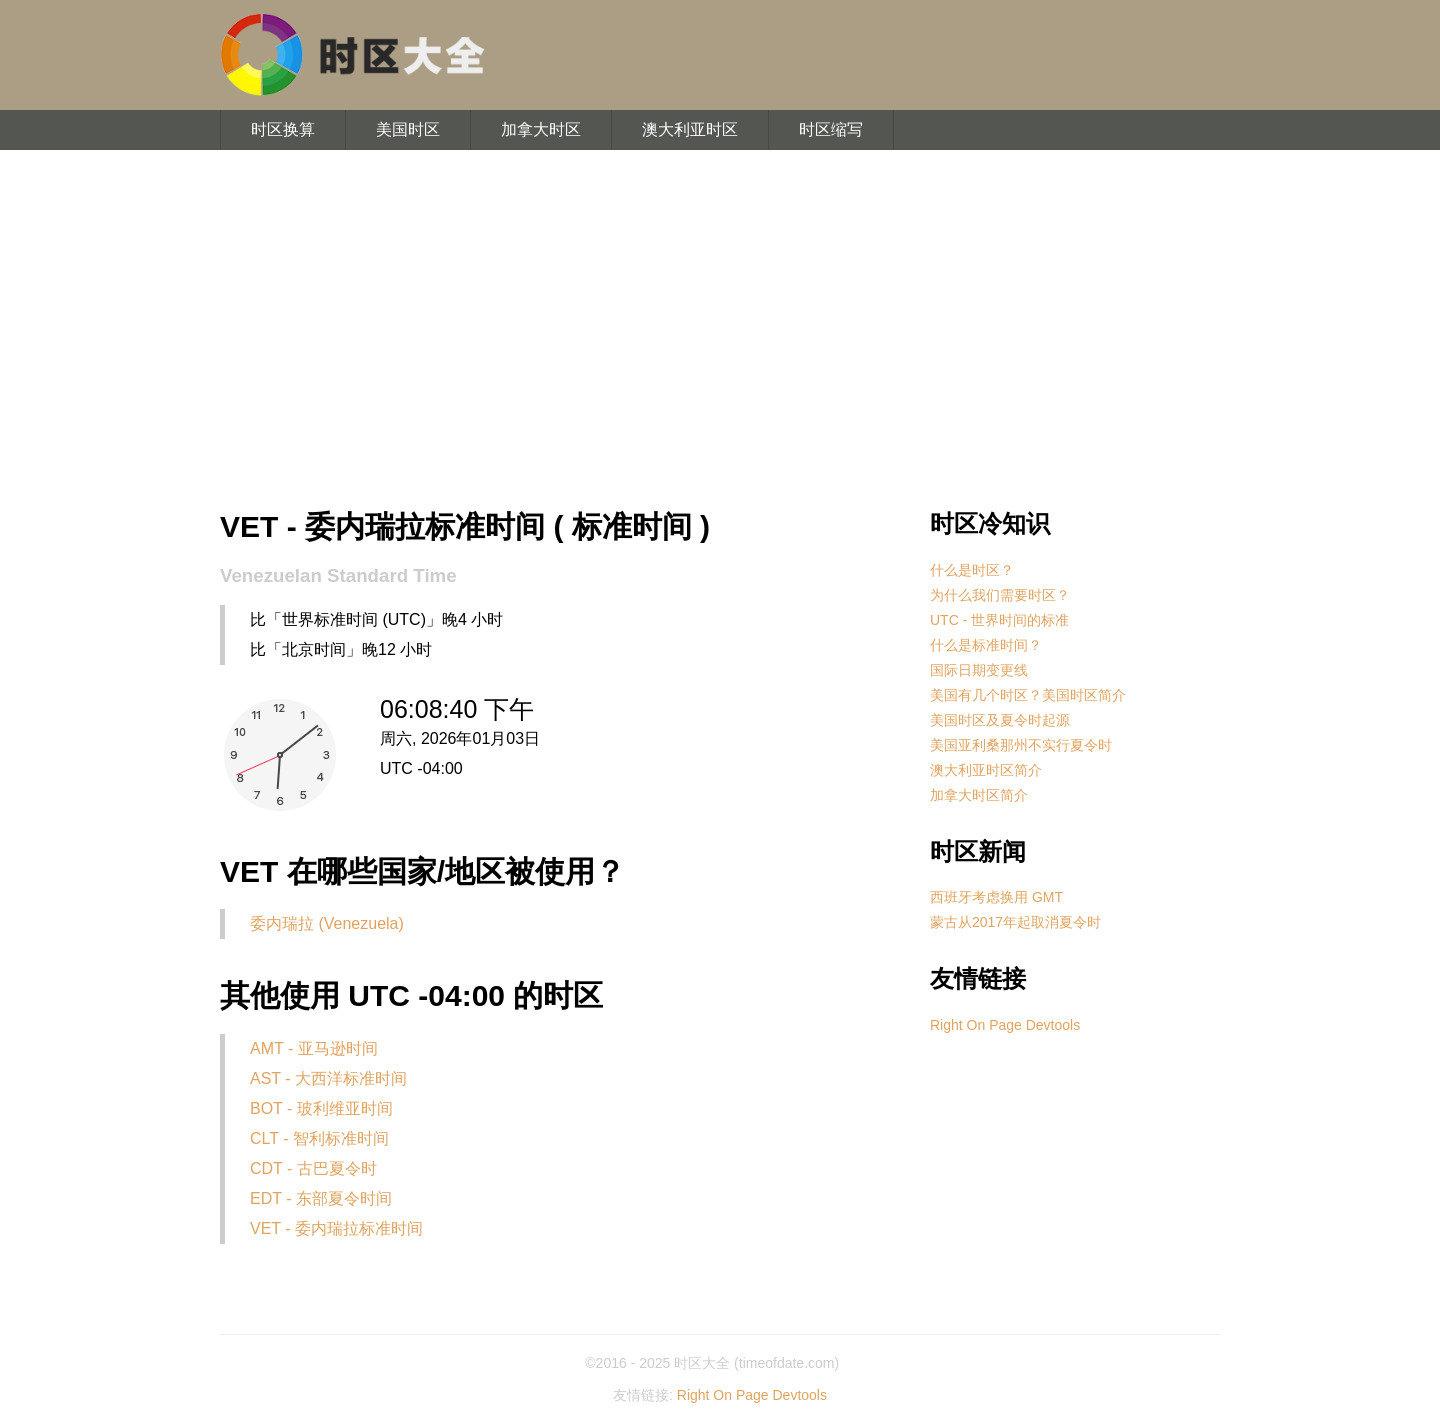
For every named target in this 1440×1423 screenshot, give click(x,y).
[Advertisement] (720, 330)
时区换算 (283, 129)
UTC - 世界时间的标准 (999, 620)
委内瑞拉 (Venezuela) (327, 923)
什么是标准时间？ (986, 645)
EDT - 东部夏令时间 (321, 1198)
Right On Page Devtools (1005, 1025)
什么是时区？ (972, 570)
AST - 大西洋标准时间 (328, 1078)
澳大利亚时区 (690, 129)
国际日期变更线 (979, 670)
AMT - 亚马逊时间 (314, 1048)
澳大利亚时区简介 (986, 770)
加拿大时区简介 (979, 795)
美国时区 (408, 129)
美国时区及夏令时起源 (1000, 720)
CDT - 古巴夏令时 (313, 1168)
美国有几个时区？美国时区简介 (1028, 695)
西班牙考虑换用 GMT (996, 897)
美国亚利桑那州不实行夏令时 (1021, 745)
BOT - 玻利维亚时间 (321, 1108)
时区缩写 (831, 129)
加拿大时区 (541, 129)
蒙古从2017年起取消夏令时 (1015, 922)
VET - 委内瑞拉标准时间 (336, 1228)
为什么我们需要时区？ (1000, 595)
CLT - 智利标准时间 (319, 1138)
